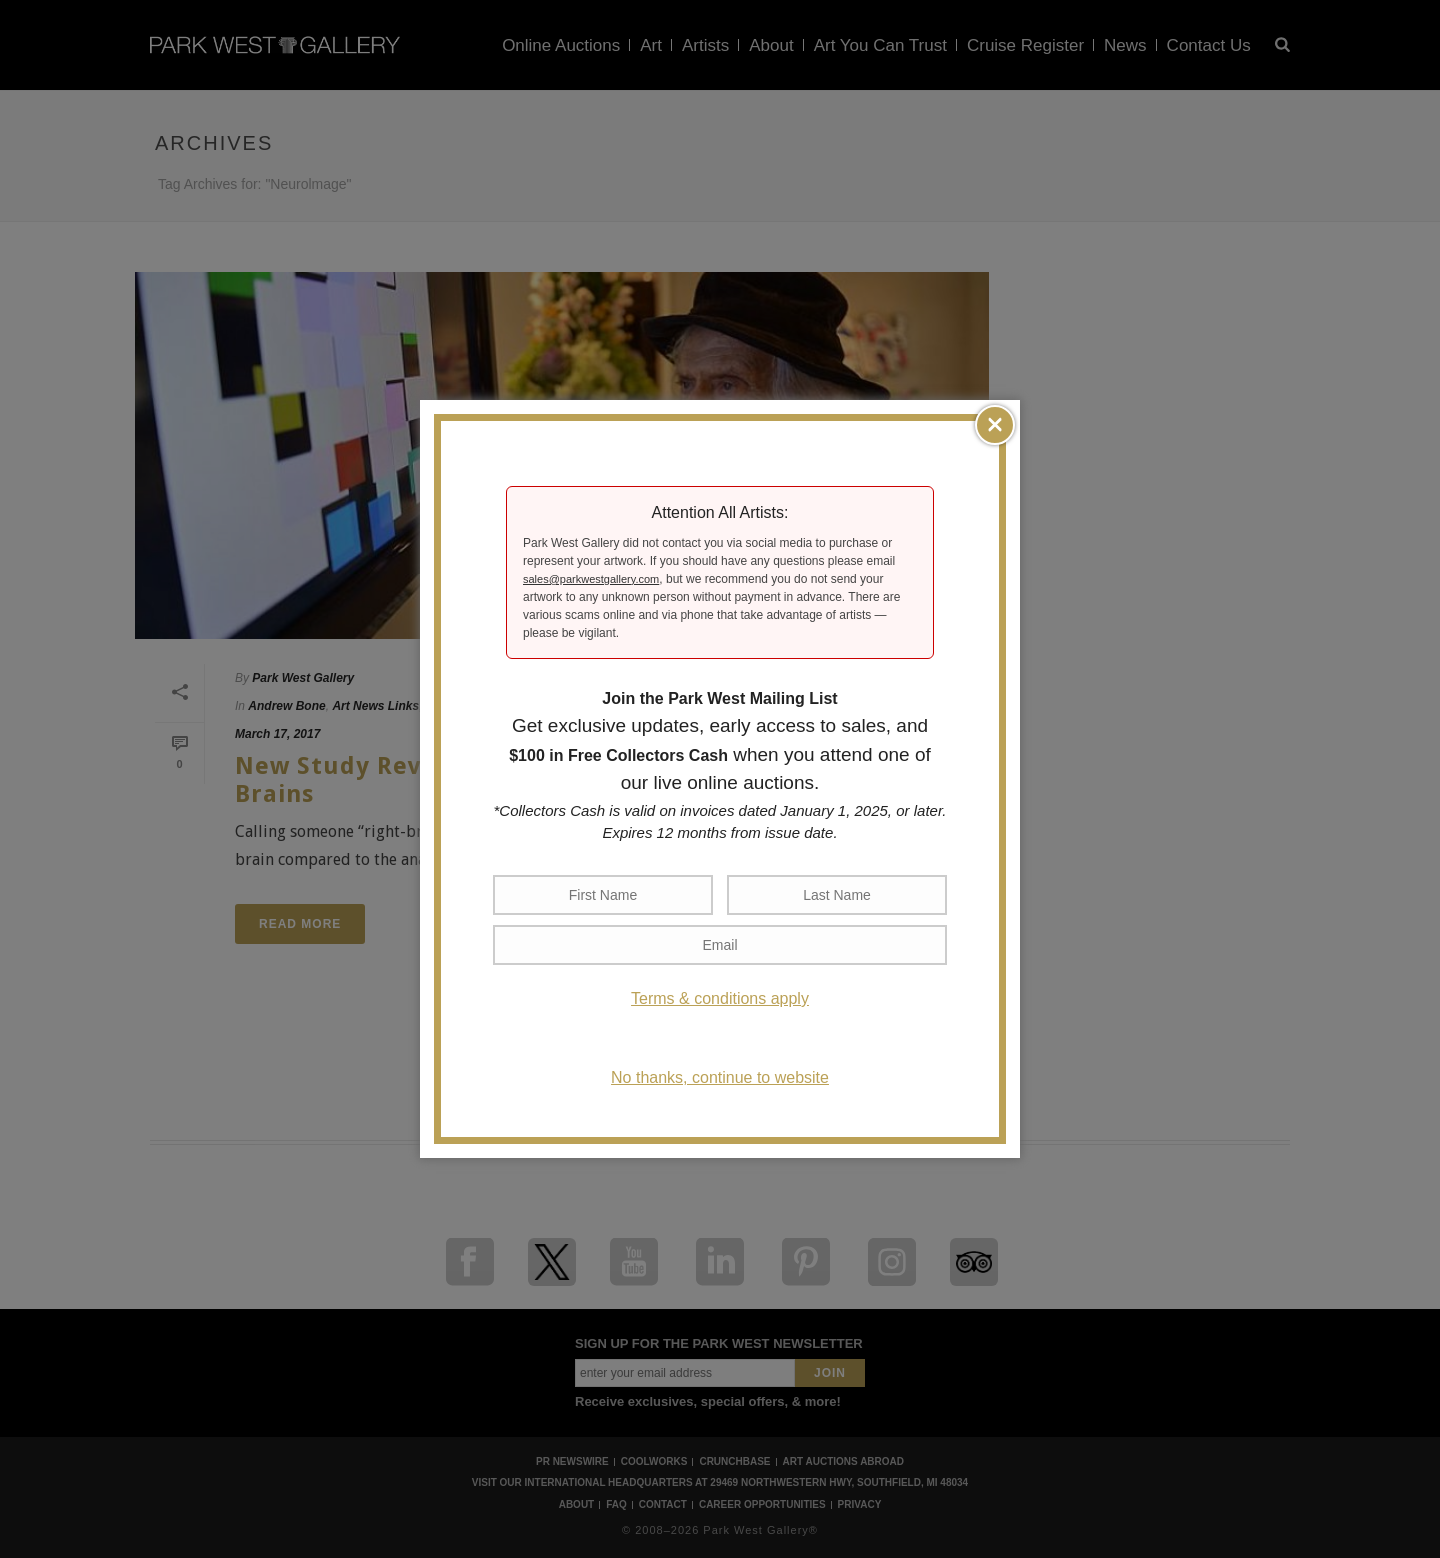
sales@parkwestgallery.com (591, 579)
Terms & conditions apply (720, 998)
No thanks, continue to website (720, 1077)
